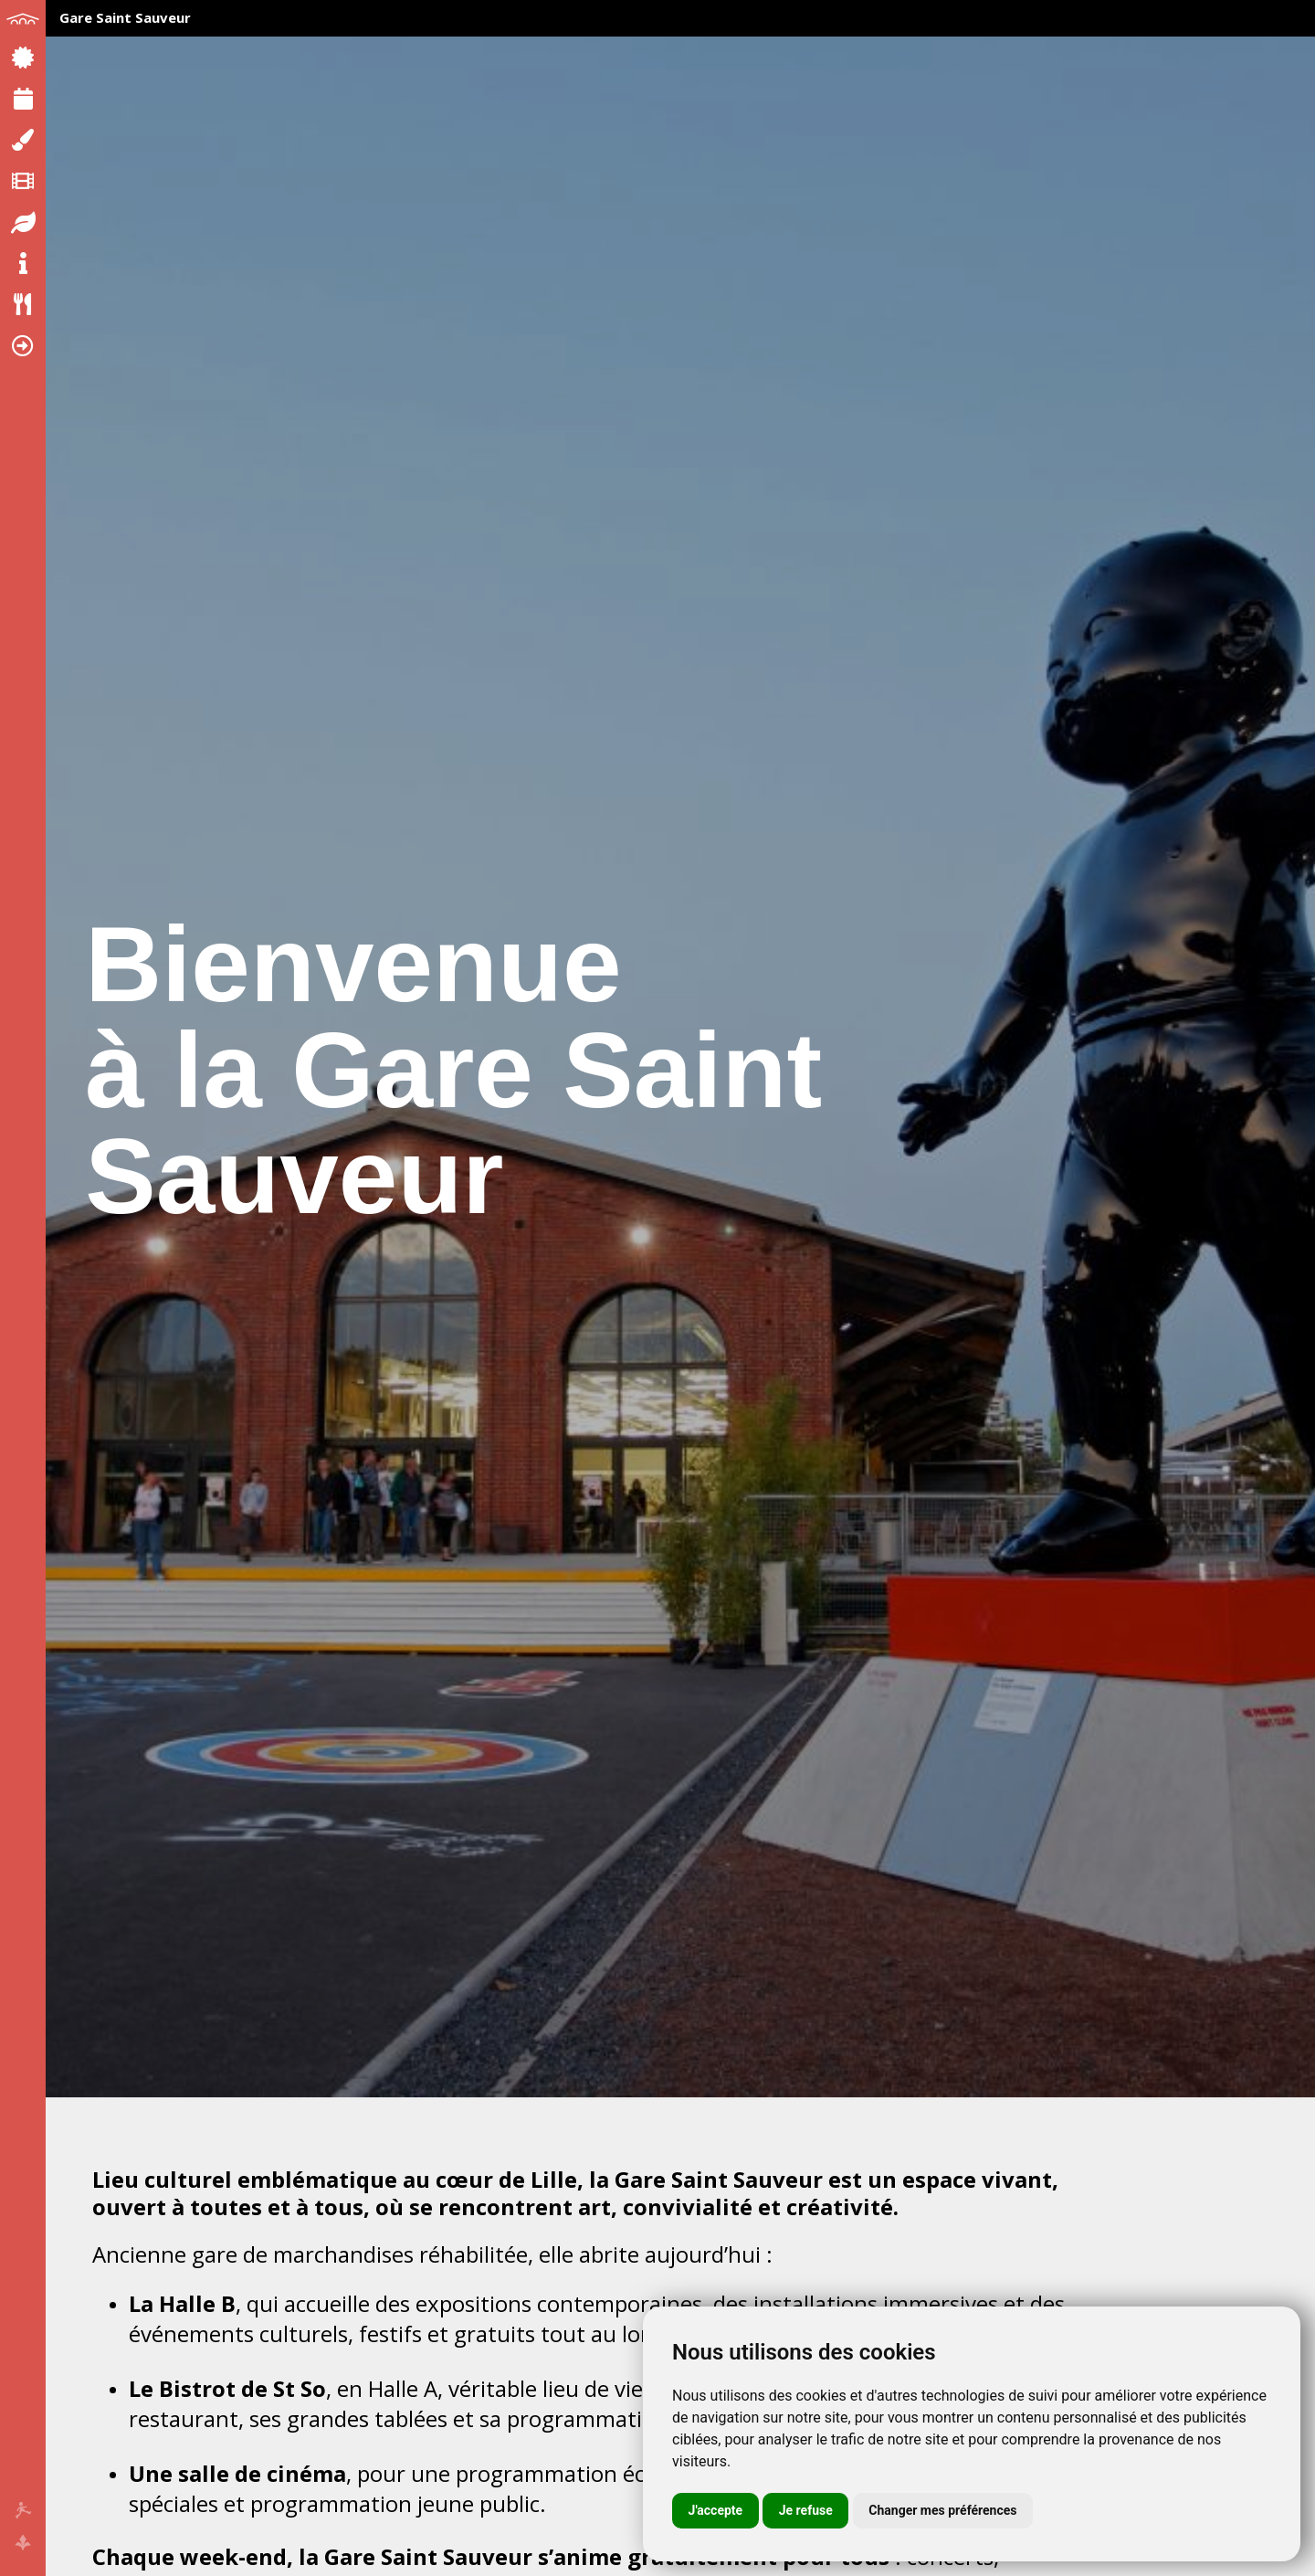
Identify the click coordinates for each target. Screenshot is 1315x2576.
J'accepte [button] (716, 2510)
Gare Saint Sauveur (125, 17)
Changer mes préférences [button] (942, 2510)
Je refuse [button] (806, 2510)
